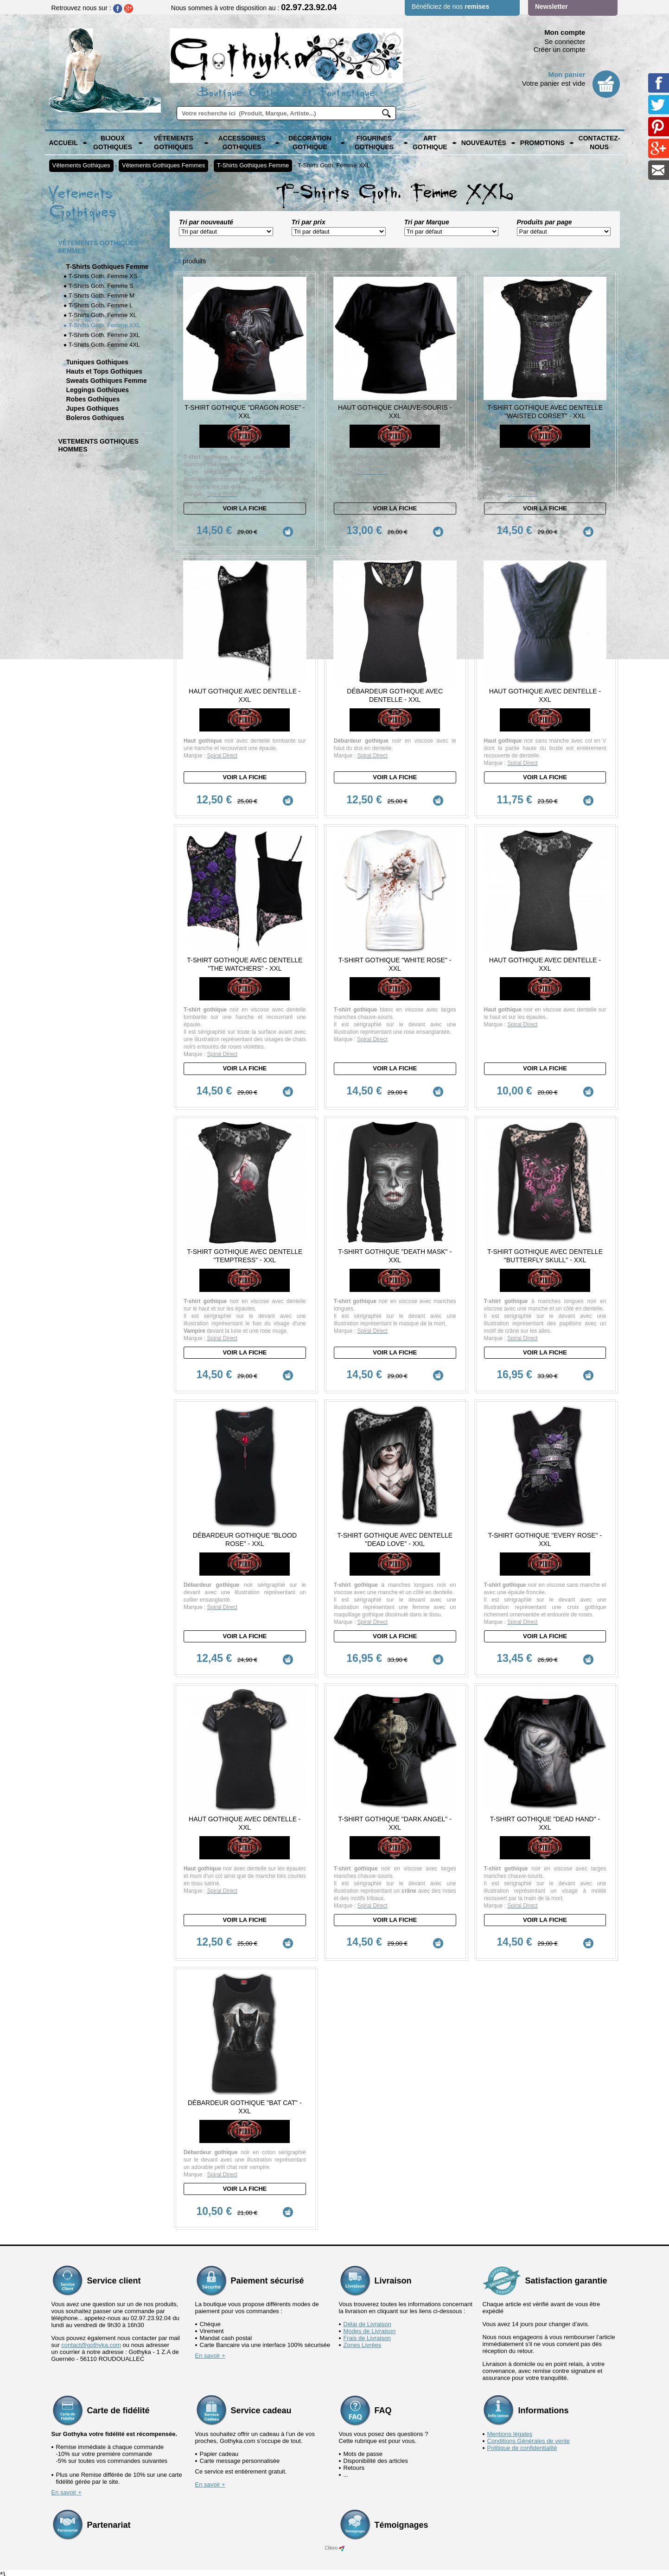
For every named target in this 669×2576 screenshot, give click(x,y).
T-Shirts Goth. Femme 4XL (104, 344)
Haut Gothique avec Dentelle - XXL (545, 963)
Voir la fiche (245, 508)
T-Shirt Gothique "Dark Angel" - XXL (394, 1820)
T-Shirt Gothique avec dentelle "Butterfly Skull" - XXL (545, 1253)
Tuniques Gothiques (97, 362)
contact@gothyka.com (91, 2340)
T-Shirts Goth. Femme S (101, 285)
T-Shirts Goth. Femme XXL (334, 165)
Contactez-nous (599, 142)
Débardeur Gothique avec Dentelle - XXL (395, 695)
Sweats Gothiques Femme (106, 380)
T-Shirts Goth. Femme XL (103, 315)
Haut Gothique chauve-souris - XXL (395, 412)
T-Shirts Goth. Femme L (101, 305)
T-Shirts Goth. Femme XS (103, 276)
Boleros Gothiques (95, 417)
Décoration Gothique (309, 142)
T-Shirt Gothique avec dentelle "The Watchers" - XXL (244, 963)
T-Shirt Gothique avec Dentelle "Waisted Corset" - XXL (545, 412)
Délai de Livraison (367, 2319)
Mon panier (566, 74)
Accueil (63, 142)
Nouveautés (483, 142)
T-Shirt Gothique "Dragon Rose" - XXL (245, 412)
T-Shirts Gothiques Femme (253, 165)
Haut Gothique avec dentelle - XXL (244, 695)
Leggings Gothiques (97, 390)
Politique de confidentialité (522, 2443)
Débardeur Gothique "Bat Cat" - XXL (245, 2103)
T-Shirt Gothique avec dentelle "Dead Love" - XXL (394, 1537)
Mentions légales (510, 2429)
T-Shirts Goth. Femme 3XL (104, 334)
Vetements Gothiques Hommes (98, 445)
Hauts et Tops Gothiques (104, 371)
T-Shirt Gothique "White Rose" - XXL (395, 963)
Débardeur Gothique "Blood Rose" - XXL (245, 1537)
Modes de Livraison (370, 2326)
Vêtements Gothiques (173, 142)
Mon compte (564, 32)
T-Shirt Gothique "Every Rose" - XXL (545, 1537)
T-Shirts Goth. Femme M (101, 295)
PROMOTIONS (542, 142)
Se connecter (564, 41)
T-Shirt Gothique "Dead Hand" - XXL (545, 1820)
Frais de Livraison (367, 2333)
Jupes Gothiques (92, 408)
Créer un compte (560, 49)
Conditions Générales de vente (528, 2436)
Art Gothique (430, 142)
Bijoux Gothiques (112, 142)
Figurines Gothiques (374, 142)
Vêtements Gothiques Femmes (163, 165)
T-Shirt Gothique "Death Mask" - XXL (395, 1253)
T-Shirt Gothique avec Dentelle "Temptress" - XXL (244, 1253)
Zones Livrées (363, 2340)
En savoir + (210, 2351)
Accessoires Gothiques (242, 142)
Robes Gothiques (93, 399)
